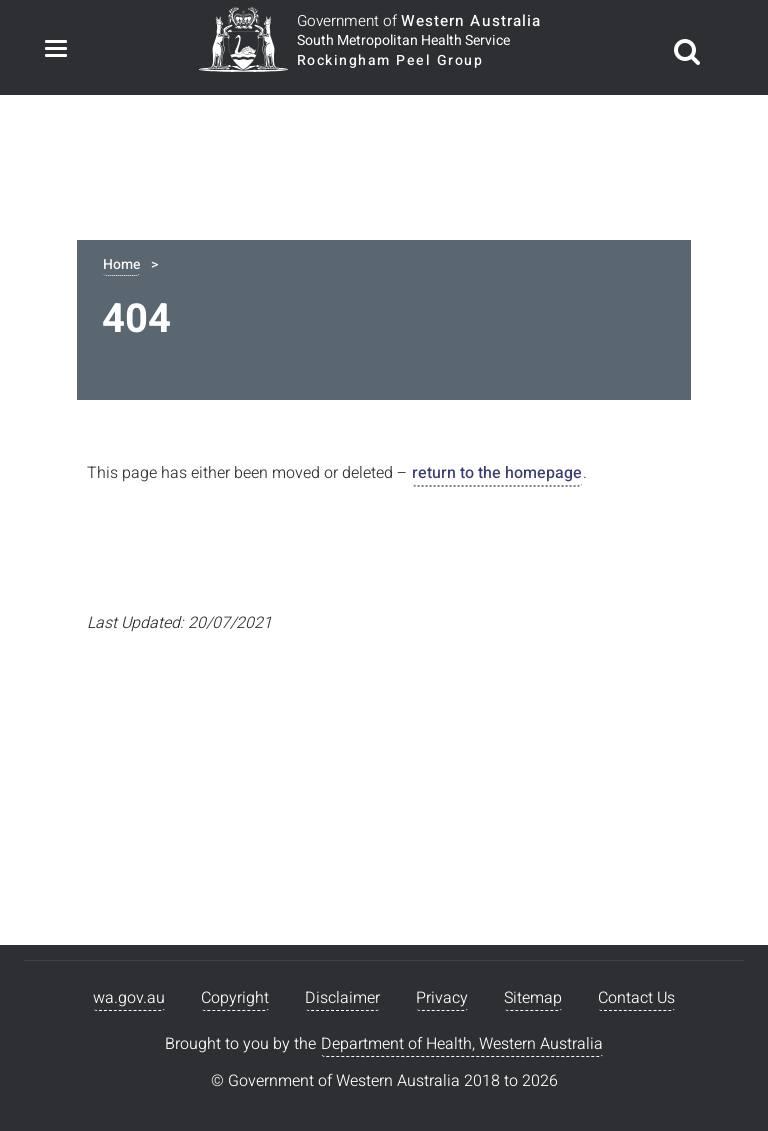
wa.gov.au (129, 998)
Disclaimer (342, 998)
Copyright (235, 998)
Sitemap (533, 998)
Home (121, 264)
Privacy (442, 998)
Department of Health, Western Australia (462, 1044)
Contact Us (636, 998)
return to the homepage (497, 473)
